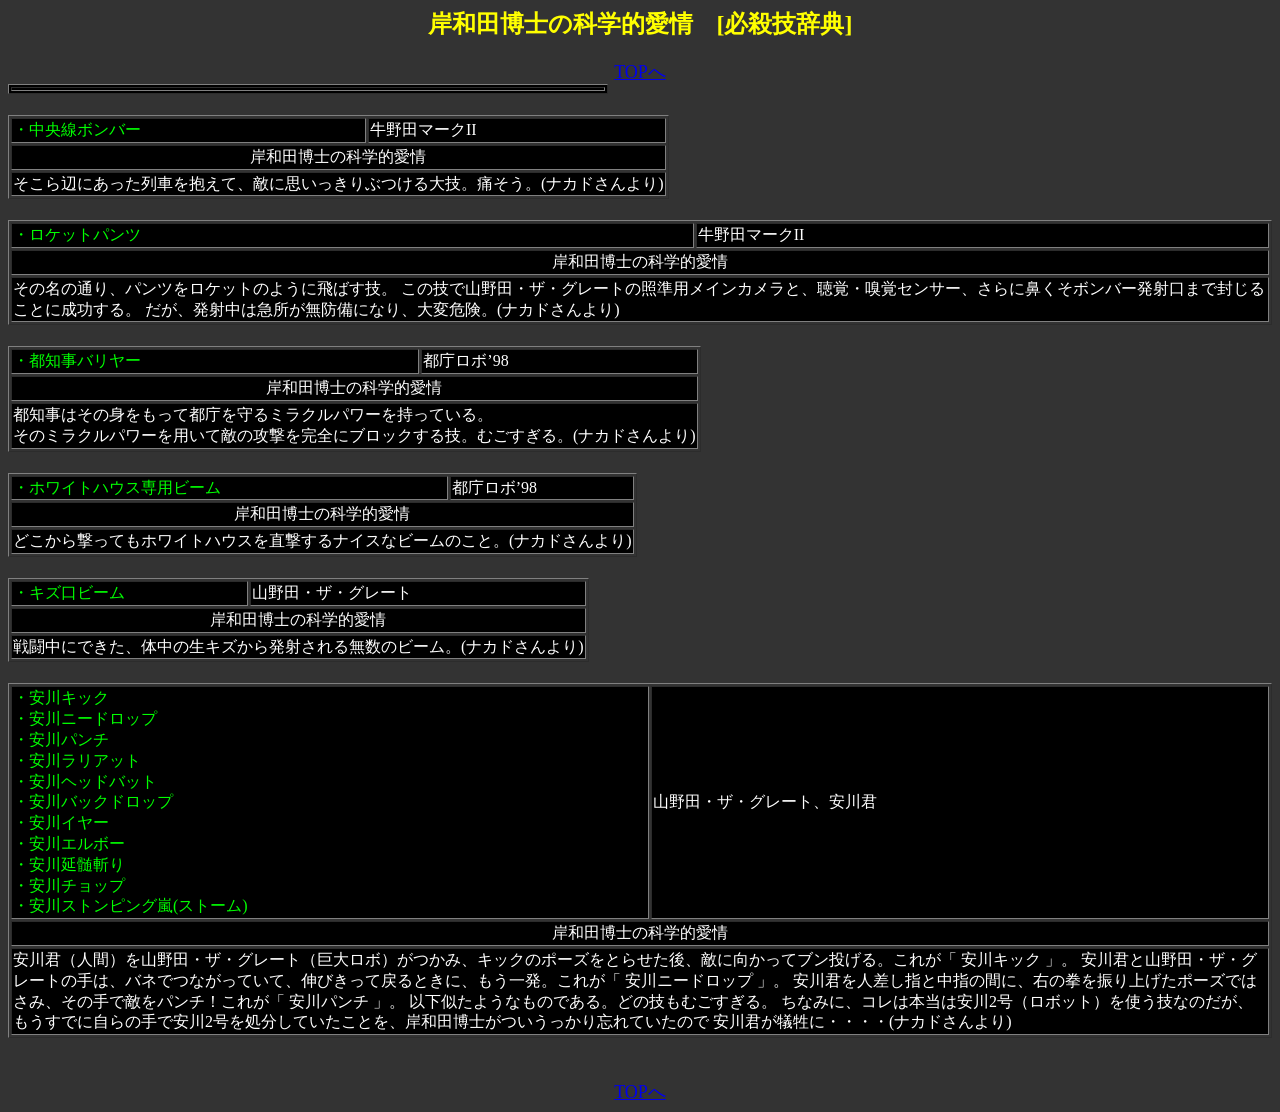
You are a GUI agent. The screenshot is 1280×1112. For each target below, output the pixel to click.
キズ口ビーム (77, 592)
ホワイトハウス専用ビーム (125, 487)
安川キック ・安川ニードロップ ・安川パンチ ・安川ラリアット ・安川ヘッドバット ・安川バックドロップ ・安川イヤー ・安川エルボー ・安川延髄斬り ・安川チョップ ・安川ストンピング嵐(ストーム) (130, 801)
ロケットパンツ (85, 234)
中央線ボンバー (85, 129)
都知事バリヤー (85, 360)
